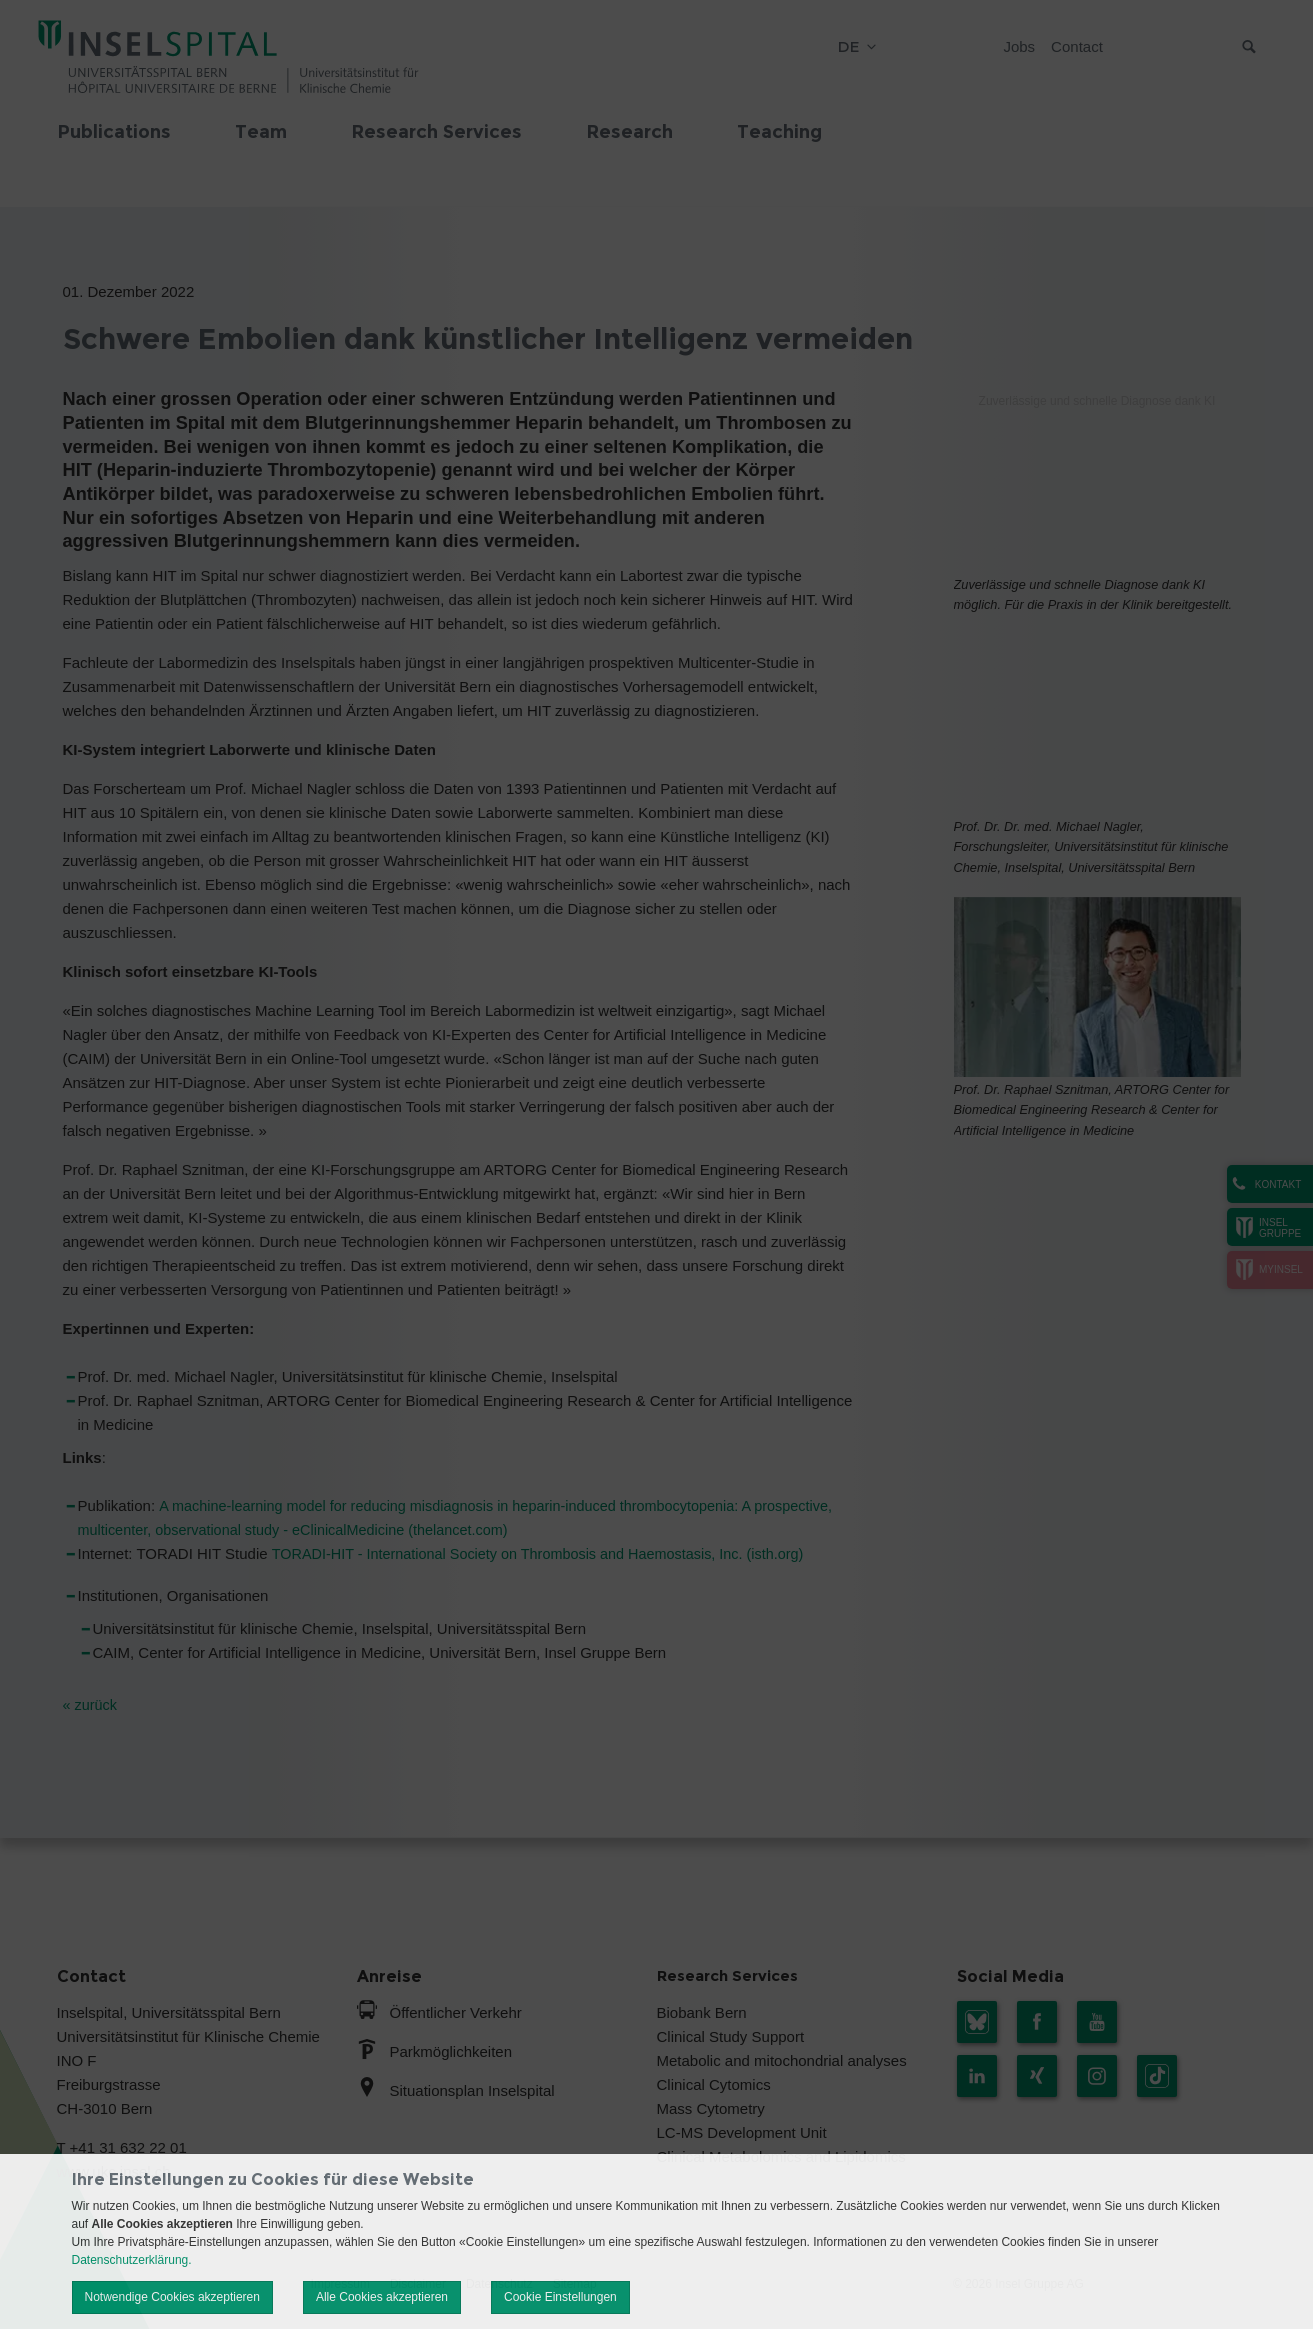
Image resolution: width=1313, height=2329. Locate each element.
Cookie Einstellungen (560, 2297)
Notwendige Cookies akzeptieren (172, 2297)
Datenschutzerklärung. (132, 2260)
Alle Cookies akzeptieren (382, 2297)
